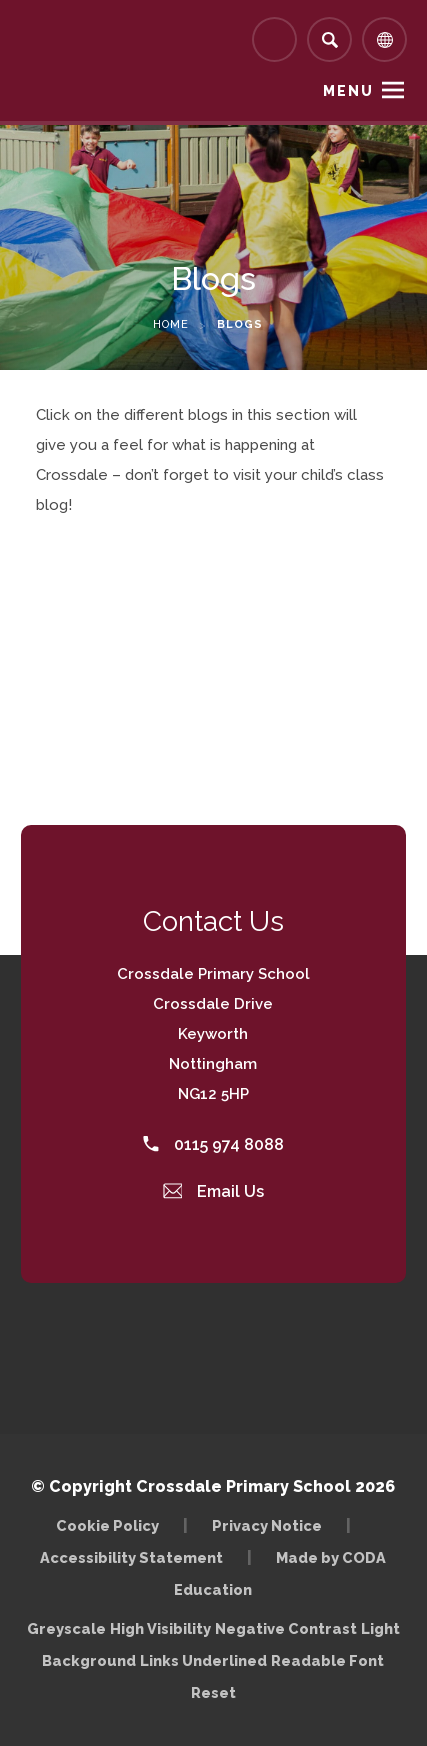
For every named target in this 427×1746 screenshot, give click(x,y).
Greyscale (66, 1628)
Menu (348, 91)
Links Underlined (203, 1660)
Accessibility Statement (131, 1557)
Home (171, 324)
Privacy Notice (267, 1525)
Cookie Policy (107, 1525)
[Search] (329, 39)
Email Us (214, 1191)
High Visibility (160, 1628)
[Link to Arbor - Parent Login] (274, 39)
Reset (213, 1692)
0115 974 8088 (213, 1144)
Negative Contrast (286, 1628)
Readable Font (327, 1660)
